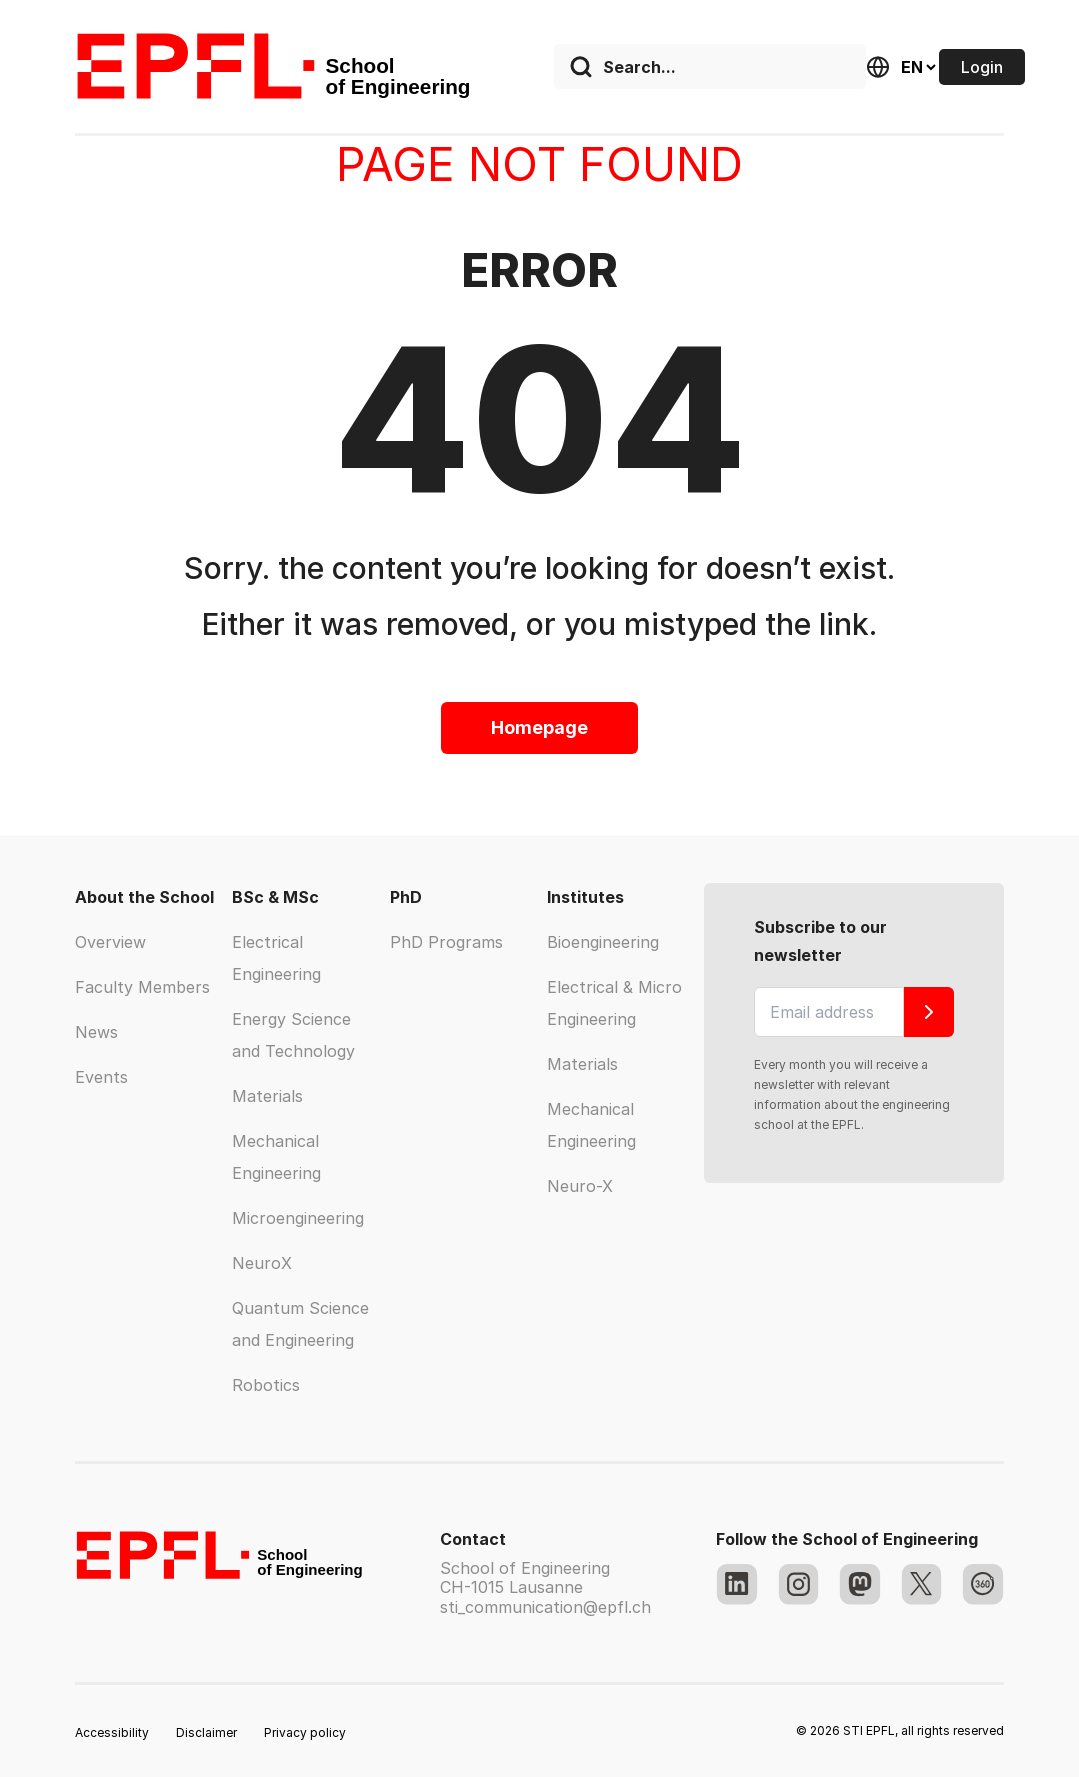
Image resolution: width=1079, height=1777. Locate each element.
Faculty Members (142, 987)
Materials (267, 1096)
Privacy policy (305, 1732)
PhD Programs (446, 942)
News (96, 1032)
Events (101, 1077)
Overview (110, 942)
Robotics (266, 1385)
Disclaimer (206, 1732)
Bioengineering (603, 942)
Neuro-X (580, 1186)
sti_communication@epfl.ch (545, 1607)
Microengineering (298, 1218)
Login (982, 67)
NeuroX (262, 1263)
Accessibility (112, 1732)
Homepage (539, 727)
